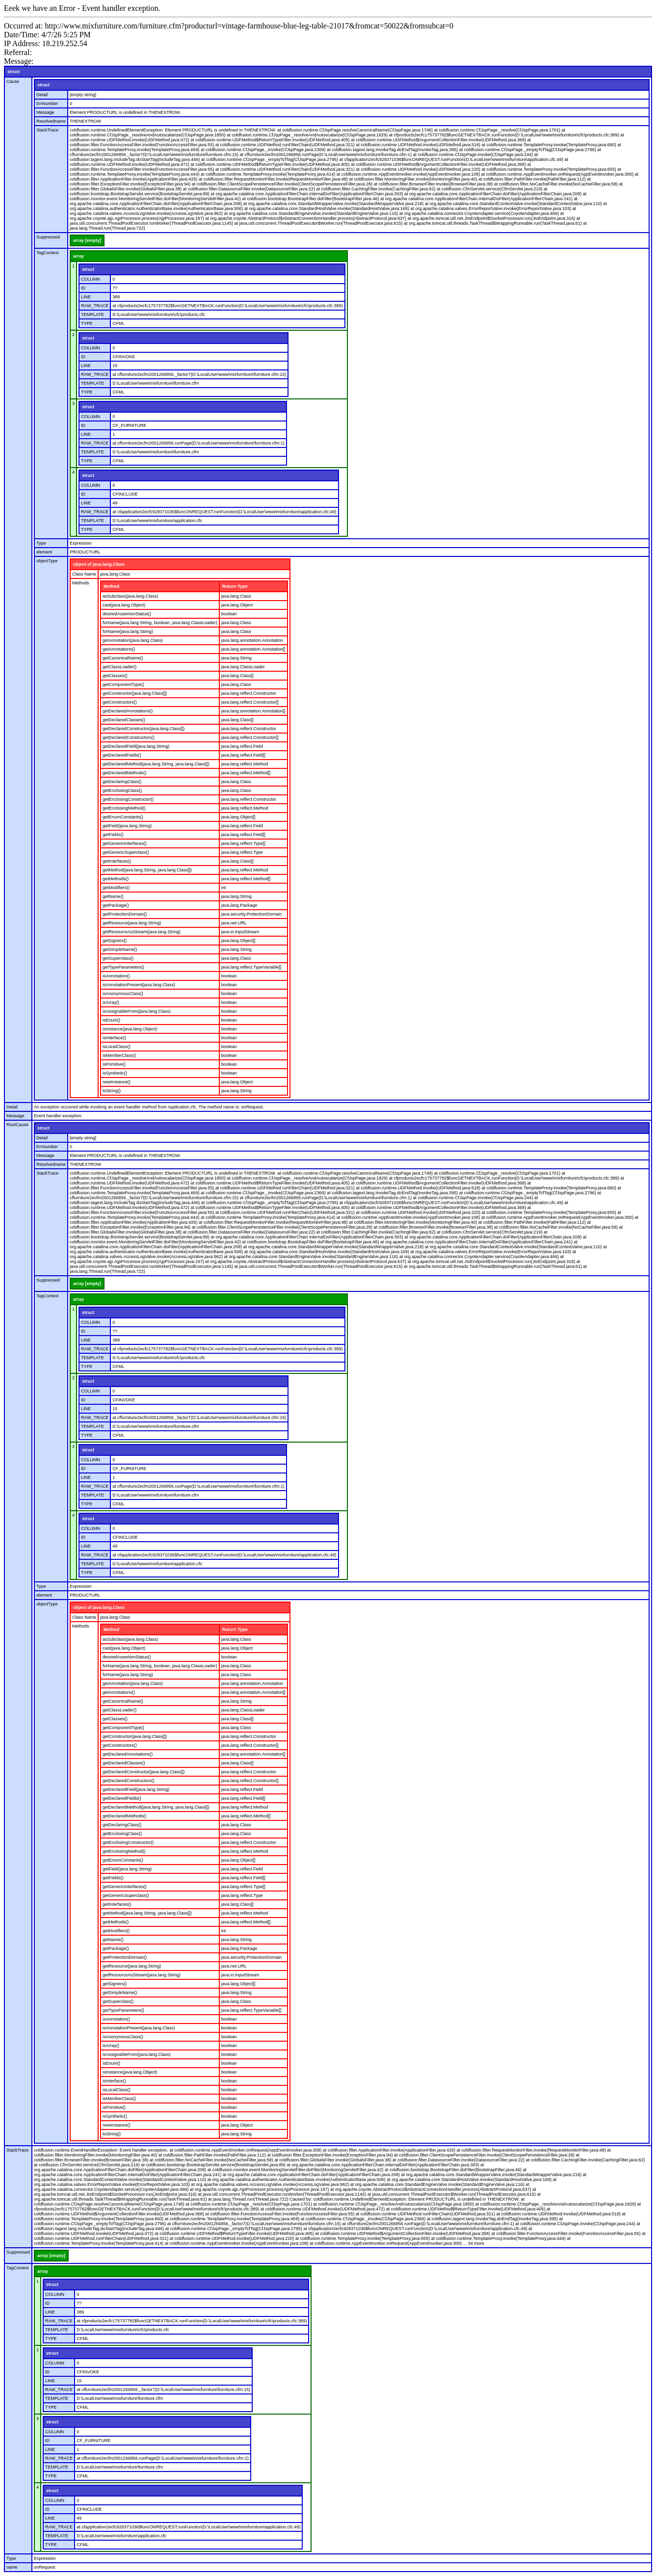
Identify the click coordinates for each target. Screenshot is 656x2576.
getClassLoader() (119, 666)
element (44, 552)
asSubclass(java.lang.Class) (130, 596)
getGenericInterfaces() (125, 843)
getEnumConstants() (123, 817)
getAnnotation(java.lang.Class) (133, 640)
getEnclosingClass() (122, 790)
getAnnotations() (119, 649)
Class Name (84, 574)
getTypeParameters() (123, 967)
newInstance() (117, 1081)
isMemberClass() (119, 1055)
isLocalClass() (117, 1046)
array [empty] (87, 240)
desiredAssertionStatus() (127, 613)
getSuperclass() (118, 958)
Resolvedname (51, 121)
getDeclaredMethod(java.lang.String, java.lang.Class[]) (156, 764)
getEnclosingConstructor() (128, 799)
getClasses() (115, 675)
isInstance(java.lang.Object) (130, 1028)
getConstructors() (120, 702)
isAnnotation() (116, 975)
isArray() (111, 1002)
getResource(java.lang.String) (132, 922)
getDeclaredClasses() (124, 719)
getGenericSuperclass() (126, 852)
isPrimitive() (114, 1064)
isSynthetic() (115, 1073)
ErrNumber (47, 103)
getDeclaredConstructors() (129, 737)
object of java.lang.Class (99, 564)
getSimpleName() (120, 949)
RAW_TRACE (94, 305)
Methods (80, 582)
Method (111, 586)
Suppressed (48, 237)
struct (13, 71)
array (78, 256)
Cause (12, 81)
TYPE (87, 323)
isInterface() (114, 1037)
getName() (113, 896)
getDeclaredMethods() (124, 772)
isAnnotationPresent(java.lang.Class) (139, 984)
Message (45, 112)
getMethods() (116, 878)
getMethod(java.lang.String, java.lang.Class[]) (147, 869)
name (12, 2567)
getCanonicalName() (123, 658)
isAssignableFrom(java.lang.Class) (137, 1011)
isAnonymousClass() (123, 993)
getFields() (113, 834)
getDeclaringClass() (122, 781)
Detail (42, 94)
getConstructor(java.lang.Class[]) (135, 693)
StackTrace (47, 130)
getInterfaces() (117, 861)
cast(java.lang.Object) (124, 605)
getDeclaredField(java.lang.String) (136, 746)
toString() (112, 1090)
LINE (86, 296)
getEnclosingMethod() (124, 808)
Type (41, 543)
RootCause (17, 1124)
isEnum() (111, 1020)
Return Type (235, 586)
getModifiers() (116, 887)
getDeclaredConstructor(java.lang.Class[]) (143, 728)
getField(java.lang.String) (127, 825)
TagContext (47, 252)
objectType (47, 560)
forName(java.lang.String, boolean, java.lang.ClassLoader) (160, 622)
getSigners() (115, 940)
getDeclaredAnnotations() (128, 711)
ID (83, 288)
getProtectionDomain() (125, 914)
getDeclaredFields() (122, 755)
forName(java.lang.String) (128, 631)
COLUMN (90, 279)
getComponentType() (123, 684)
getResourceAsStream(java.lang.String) (142, 931)
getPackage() (116, 905)
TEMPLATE (92, 314)
